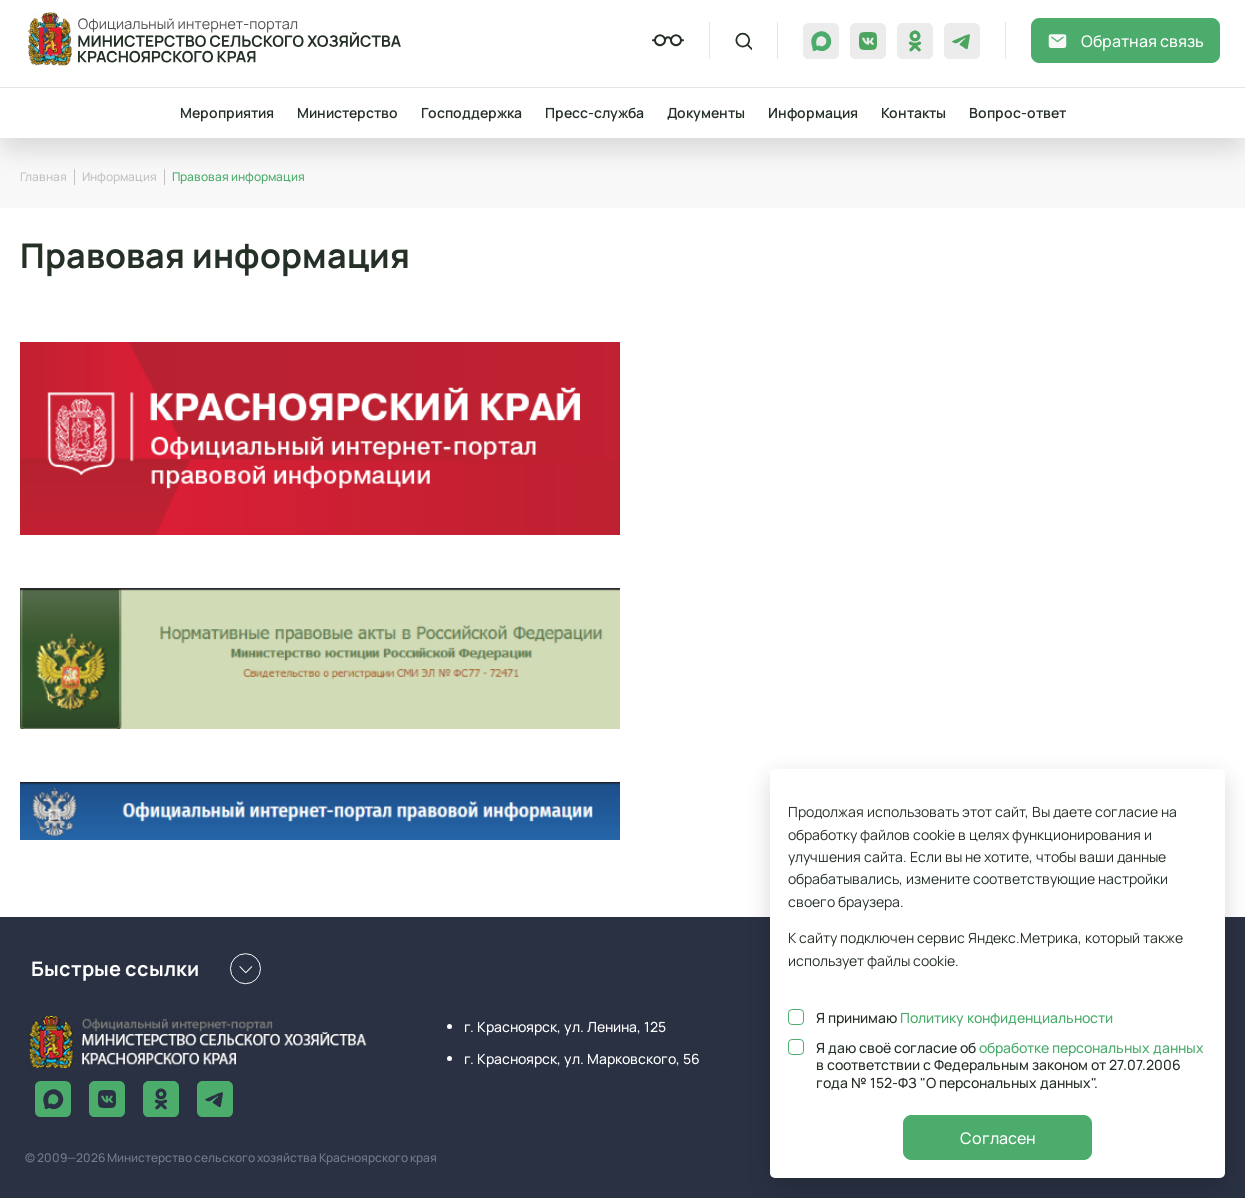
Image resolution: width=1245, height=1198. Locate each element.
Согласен (998, 1138)
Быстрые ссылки (146, 969)
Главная (43, 176)
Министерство (347, 112)
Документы (706, 112)
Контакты (913, 112)
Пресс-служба (594, 112)
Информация (813, 112)
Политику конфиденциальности (1006, 1017)
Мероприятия (227, 112)
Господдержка (471, 112)
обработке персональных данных (1091, 1047)
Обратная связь (1125, 41)
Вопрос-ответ (1017, 112)
